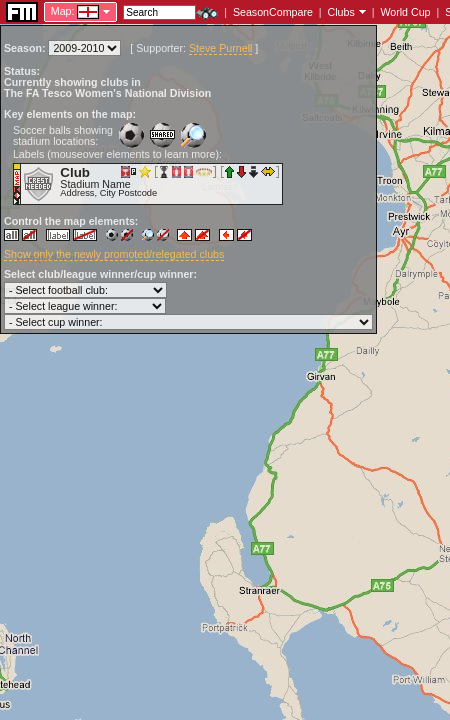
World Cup (405, 12)
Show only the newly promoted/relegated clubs (114, 254)
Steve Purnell (220, 48)
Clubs (341, 12)
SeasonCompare (273, 12)
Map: (63, 11)
